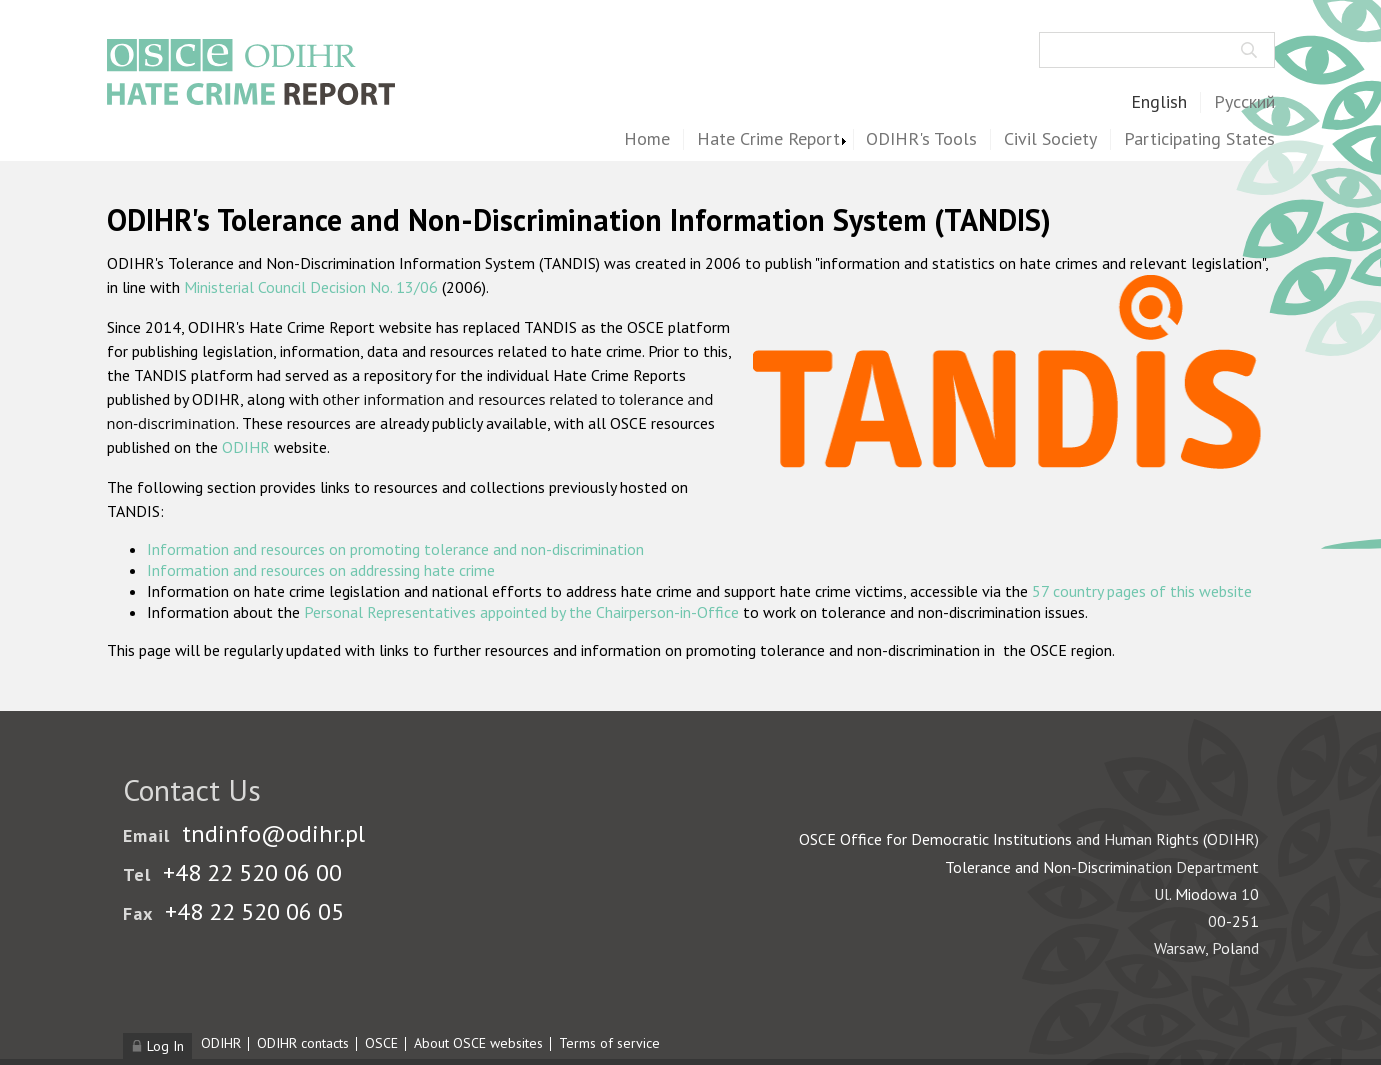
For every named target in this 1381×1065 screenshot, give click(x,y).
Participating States (1199, 139)
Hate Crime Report (768, 139)
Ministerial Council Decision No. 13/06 (311, 287)
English (1159, 102)
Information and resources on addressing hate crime (321, 570)
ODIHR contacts (303, 1043)
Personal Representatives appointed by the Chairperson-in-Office (521, 612)
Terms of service (609, 1043)
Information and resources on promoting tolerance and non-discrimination (395, 549)
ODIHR (246, 447)
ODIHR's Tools (921, 139)
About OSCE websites (478, 1043)
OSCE (381, 1043)
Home (647, 139)
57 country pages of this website (1142, 591)
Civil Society (1050, 139)
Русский (1244, 102)
